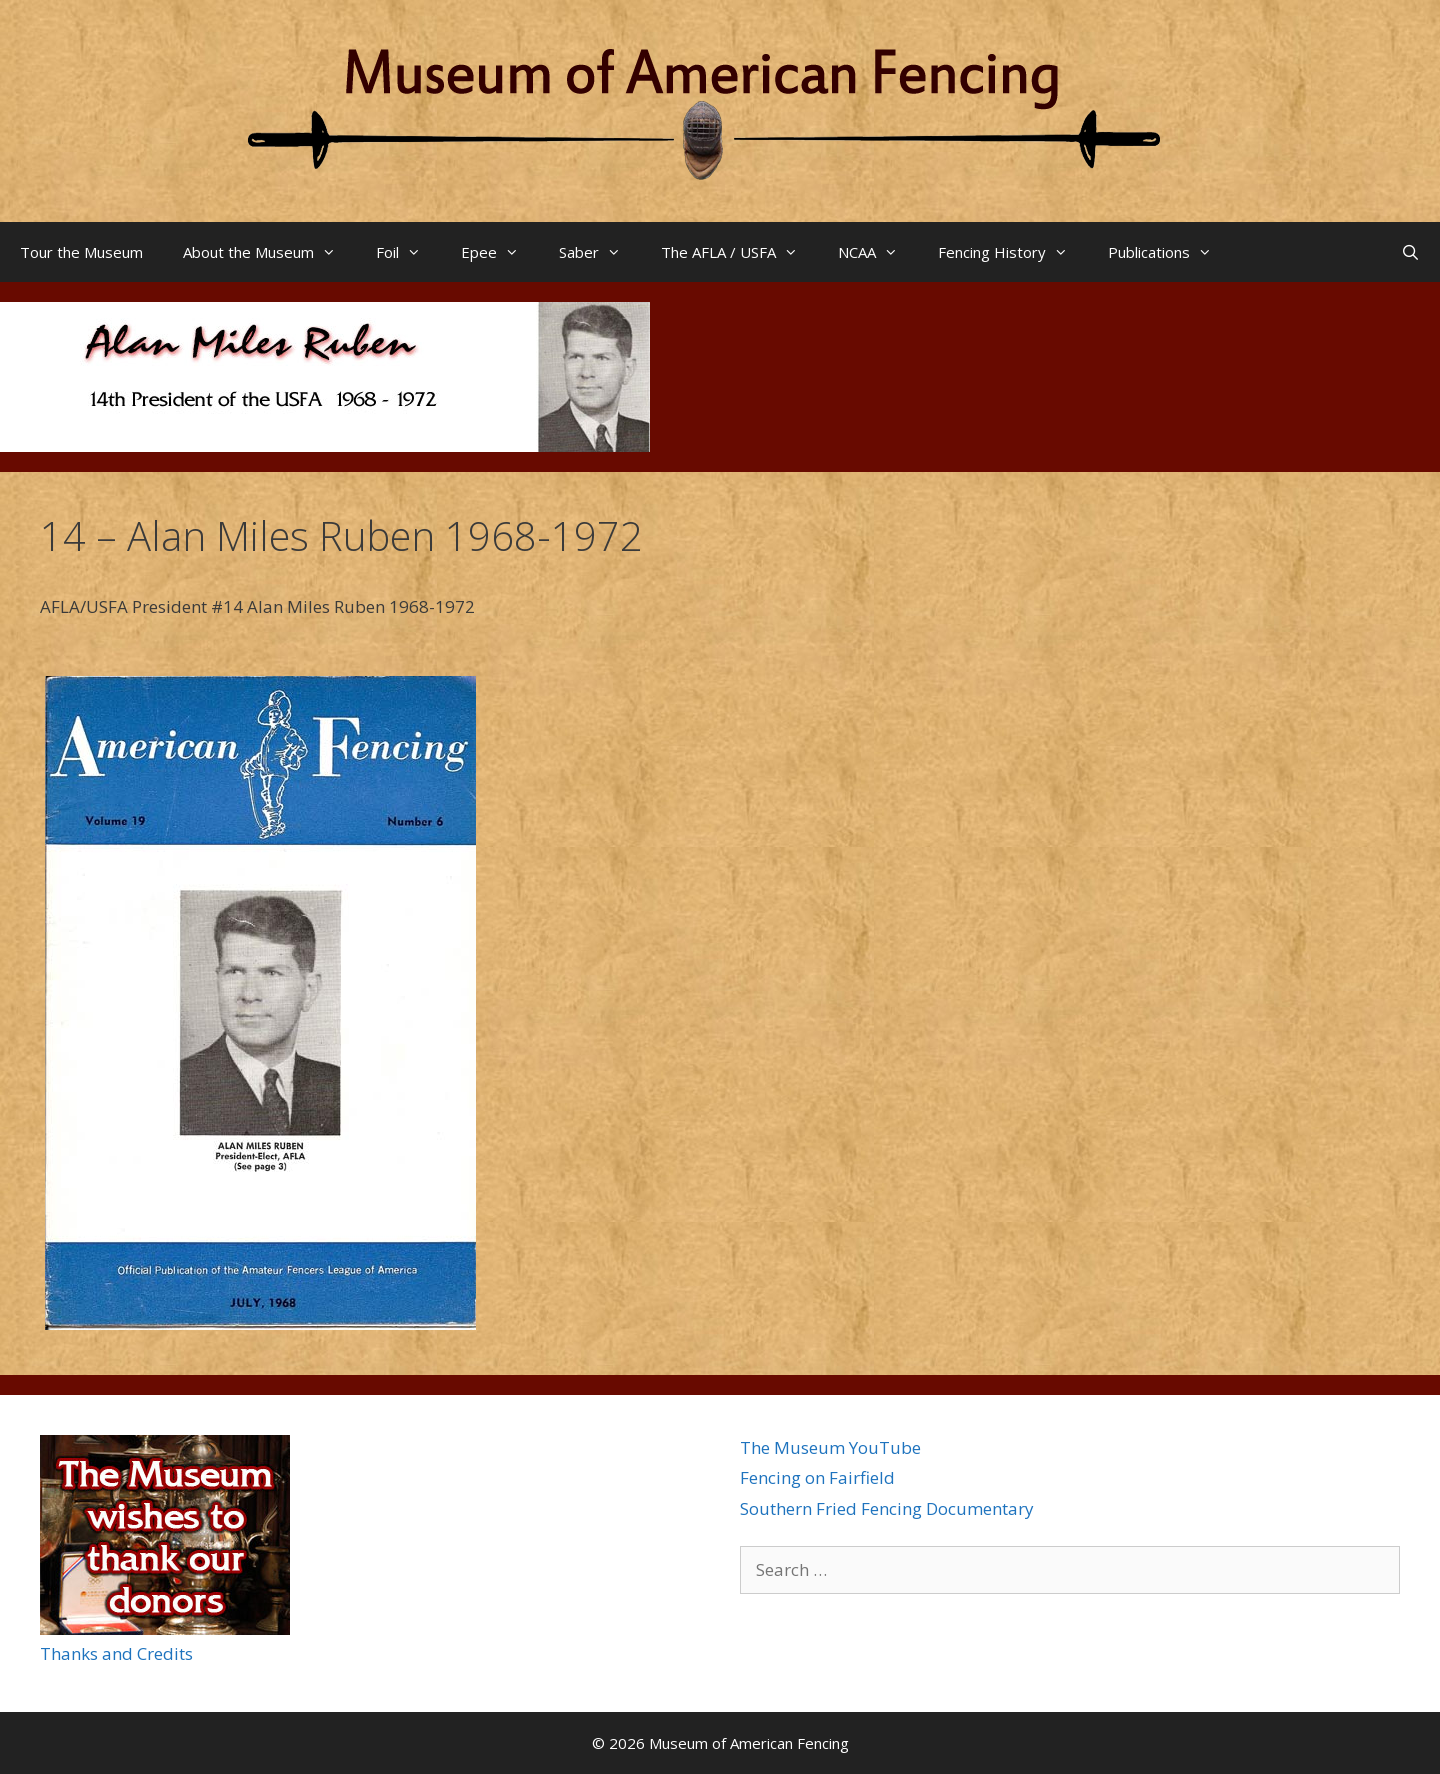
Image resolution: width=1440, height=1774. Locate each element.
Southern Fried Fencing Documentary (887, 1508)
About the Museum (269, 252)
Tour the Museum (81, 252)
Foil (408, 252)
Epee (500, 252)
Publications (1170, 252)
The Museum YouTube (830, 1447)
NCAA (878, 252)
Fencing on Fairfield (817, 1477)
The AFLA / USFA (739, 252)
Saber (600, 252)
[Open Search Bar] (1410, 252)
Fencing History (1013, 252)
